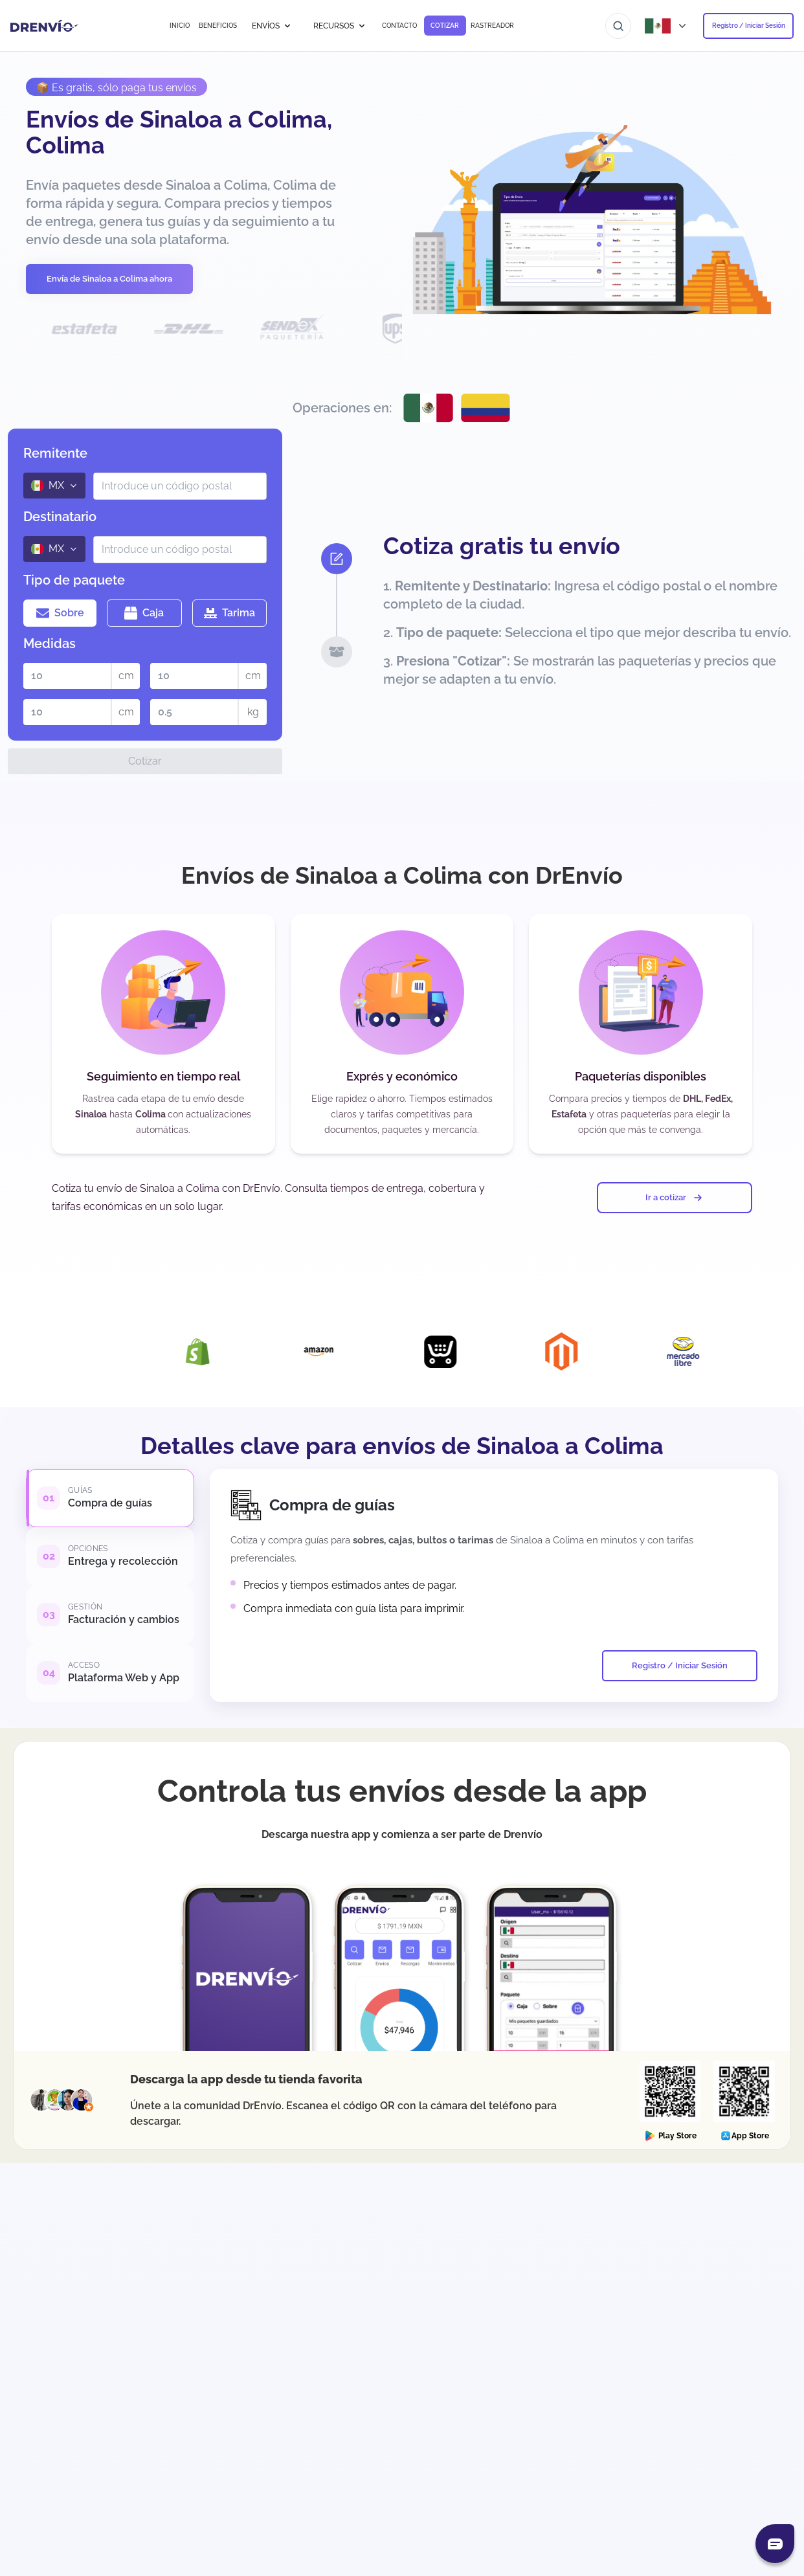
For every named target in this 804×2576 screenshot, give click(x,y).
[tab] (110, 1498)
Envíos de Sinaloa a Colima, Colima (179, 132)
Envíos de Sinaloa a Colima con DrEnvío (402, 875)
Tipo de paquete (74, 580)
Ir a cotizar (674, 1197)
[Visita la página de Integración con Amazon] (353, 1352)
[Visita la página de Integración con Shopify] (232, 1352)
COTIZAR (444, 25)
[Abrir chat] (774, 2543)
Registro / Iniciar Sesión (748, 25)
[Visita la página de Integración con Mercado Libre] (718, 1351)
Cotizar (145, 761)
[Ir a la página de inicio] (44, 26)
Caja (144, 613)
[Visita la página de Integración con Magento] (596, 1351)
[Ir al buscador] (618, 26)
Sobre (60, 613)
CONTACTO (399, 25)
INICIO (180, 25)
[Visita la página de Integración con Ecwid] (475, 1352)
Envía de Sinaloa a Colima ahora (109, 279)
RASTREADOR (492, 25)
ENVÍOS (272, 26)
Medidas (49, 643)
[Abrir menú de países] (666, 26)
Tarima (229, 613)
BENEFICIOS (218, 25)
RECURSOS (340, 26)
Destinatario (59, 516)
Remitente (55, 453)
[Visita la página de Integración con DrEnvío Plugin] (111, 1351)
